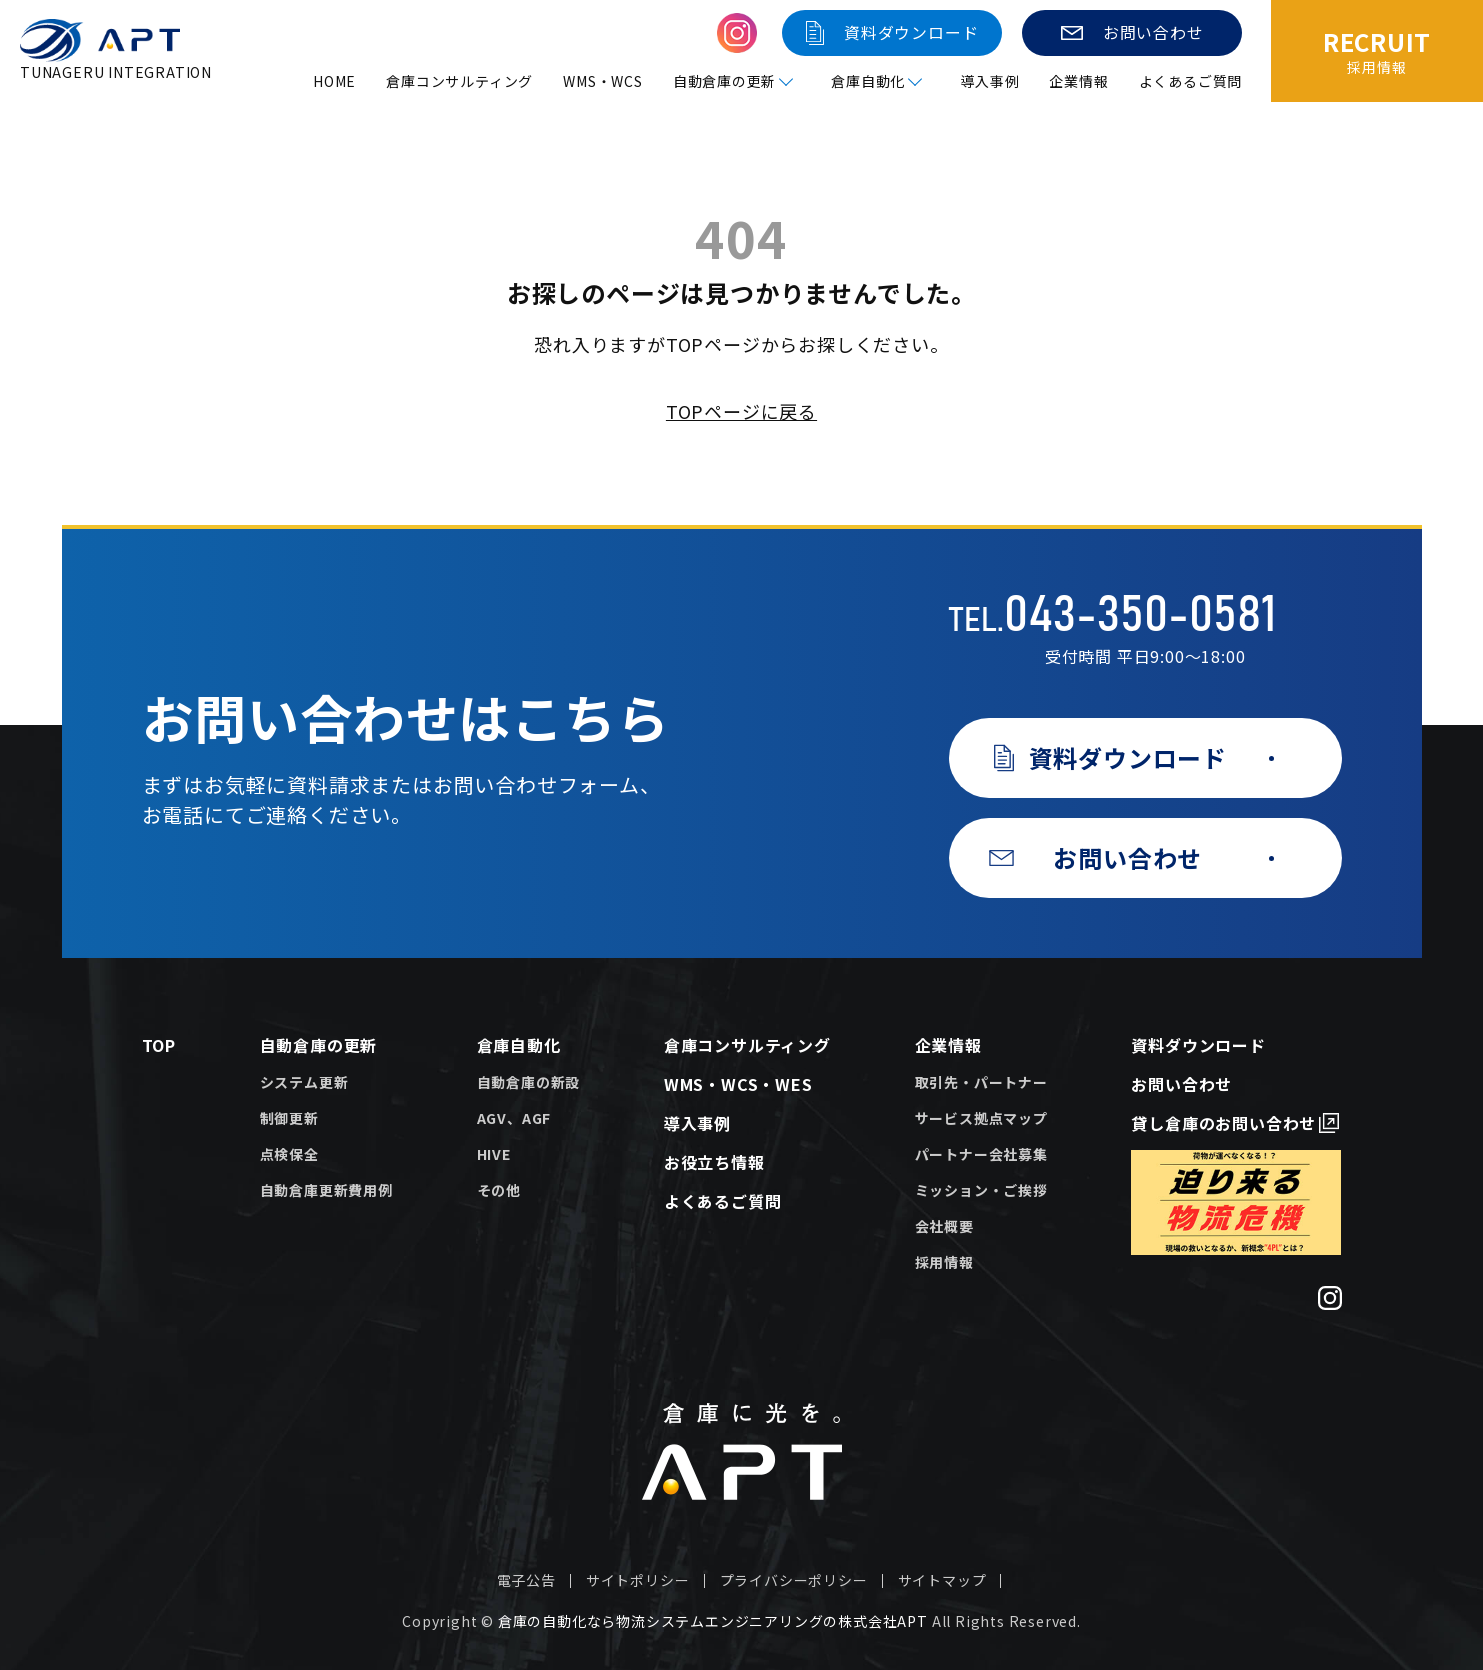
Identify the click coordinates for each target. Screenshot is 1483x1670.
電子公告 (526, 1580)
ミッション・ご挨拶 (981, 1190)
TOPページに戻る (741, 411)
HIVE (494, 1154)
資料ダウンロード (1198, 1045)
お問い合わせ (1181, 1084)
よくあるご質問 (1191, 81)
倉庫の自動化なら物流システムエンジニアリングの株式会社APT (713, 1621)
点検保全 (289, 1154)
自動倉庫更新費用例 (326, 1190)
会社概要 (944, 1226)
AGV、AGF (514, 1118)
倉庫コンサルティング (459, 81)
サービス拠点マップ (981, 1118)
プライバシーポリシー (794, 1580)
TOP (159, 1045)
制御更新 (289, 1118)
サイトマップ (942, 1580)
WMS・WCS (603, 81)
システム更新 (304, 1082)
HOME (334, 81)
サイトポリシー (638, 1580)
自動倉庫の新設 (529, 1082)
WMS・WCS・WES (738, 1084)
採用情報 (944, 1262)
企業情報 (1079, 81)
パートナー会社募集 (981, 1154)
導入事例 (989, 81)
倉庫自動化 (519, 1045)
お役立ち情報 (714, 1162)
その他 (499, 1190)
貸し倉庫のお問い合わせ (1223, 1123)
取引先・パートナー (981, 1082)
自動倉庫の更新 (319, 1045)
